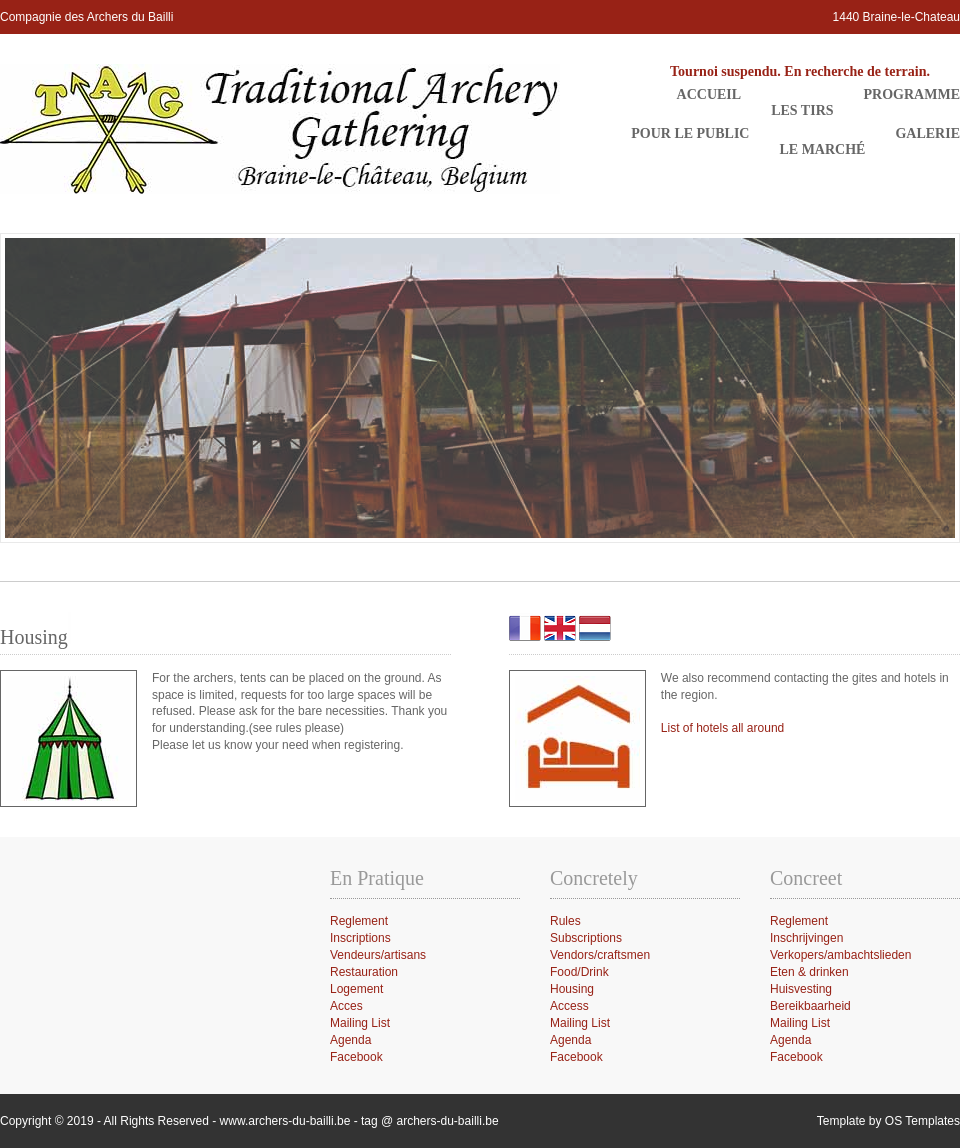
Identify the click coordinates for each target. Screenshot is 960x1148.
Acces (346, 1006)
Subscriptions (586, 938)
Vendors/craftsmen (600, 955)
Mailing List (800, 1023)
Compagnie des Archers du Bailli (86, 17)
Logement (356, 989)
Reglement (799, 921)
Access (569, 1006)
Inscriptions (360, 938)
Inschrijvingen (806, 938)
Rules (565, 921)
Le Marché (822, 149)
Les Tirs (802, 110)
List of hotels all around (722, 728)
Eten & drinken (809, 972)
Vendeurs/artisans (378, 955)
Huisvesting (801, 989)
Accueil (709, 94)
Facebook (796, 1057)
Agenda (790, 1040)
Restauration (364, 972)
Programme (912, 94)
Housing (572, 989)
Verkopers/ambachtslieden (840, 955)
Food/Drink (579, 972)
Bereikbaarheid (810, 1006)
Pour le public (690, 133)
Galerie (927, 133)
